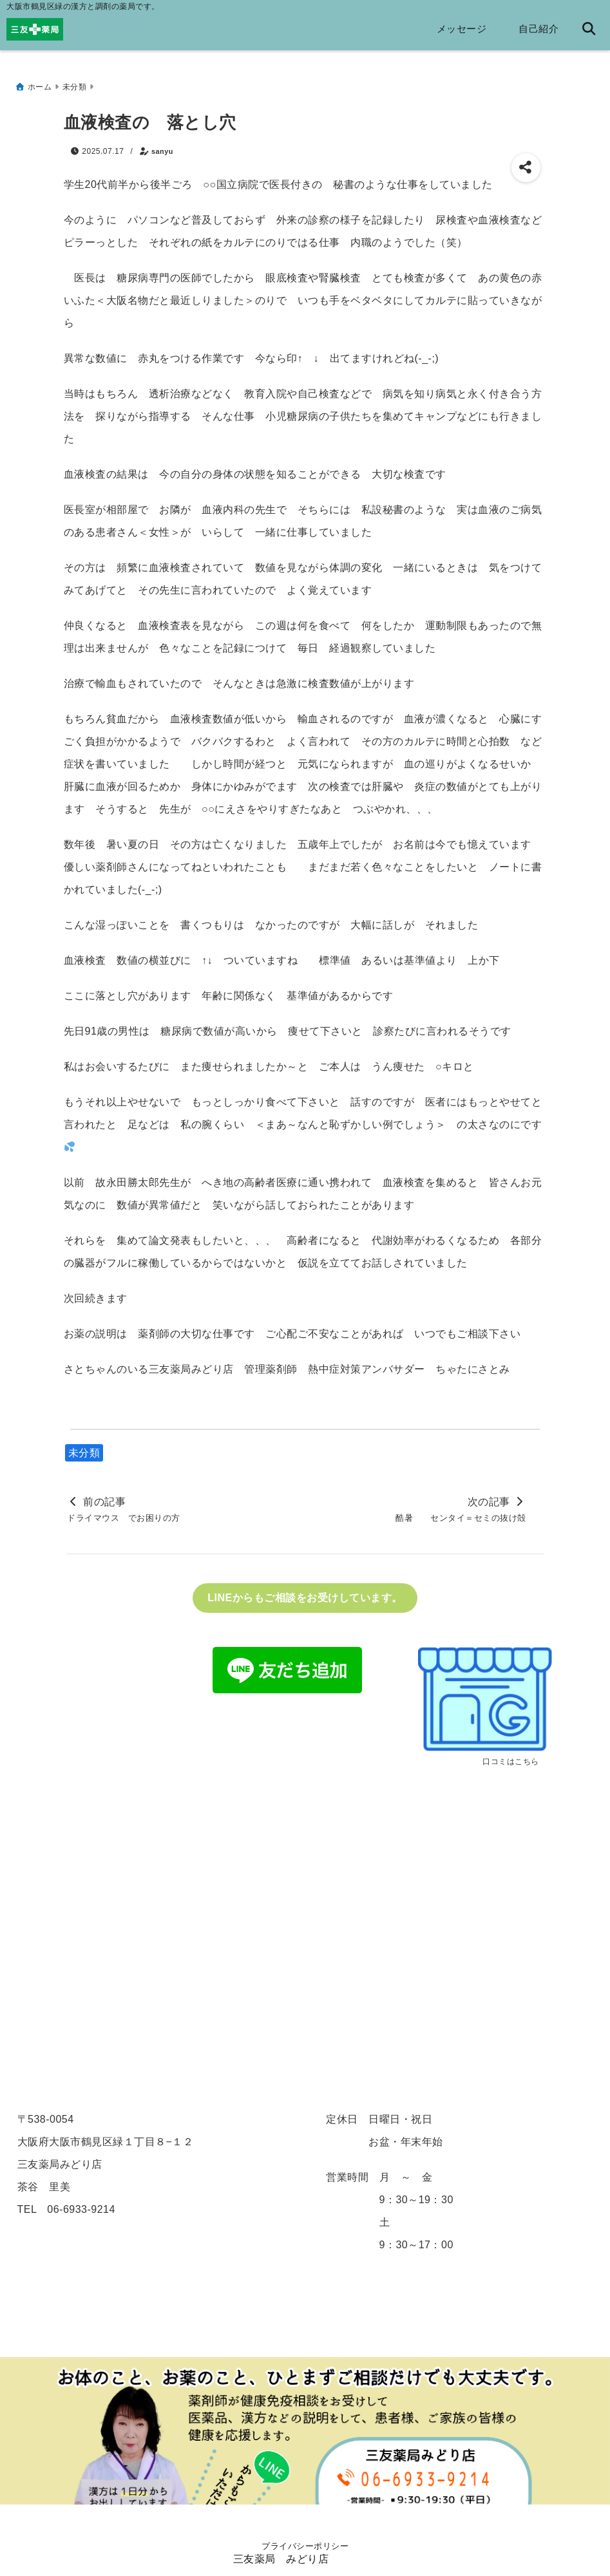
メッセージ (462, 28)
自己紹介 (538, 28)
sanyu (162, 146)
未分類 (84, 1447)
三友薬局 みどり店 (281, 2562)
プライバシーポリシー (305, 2546)
